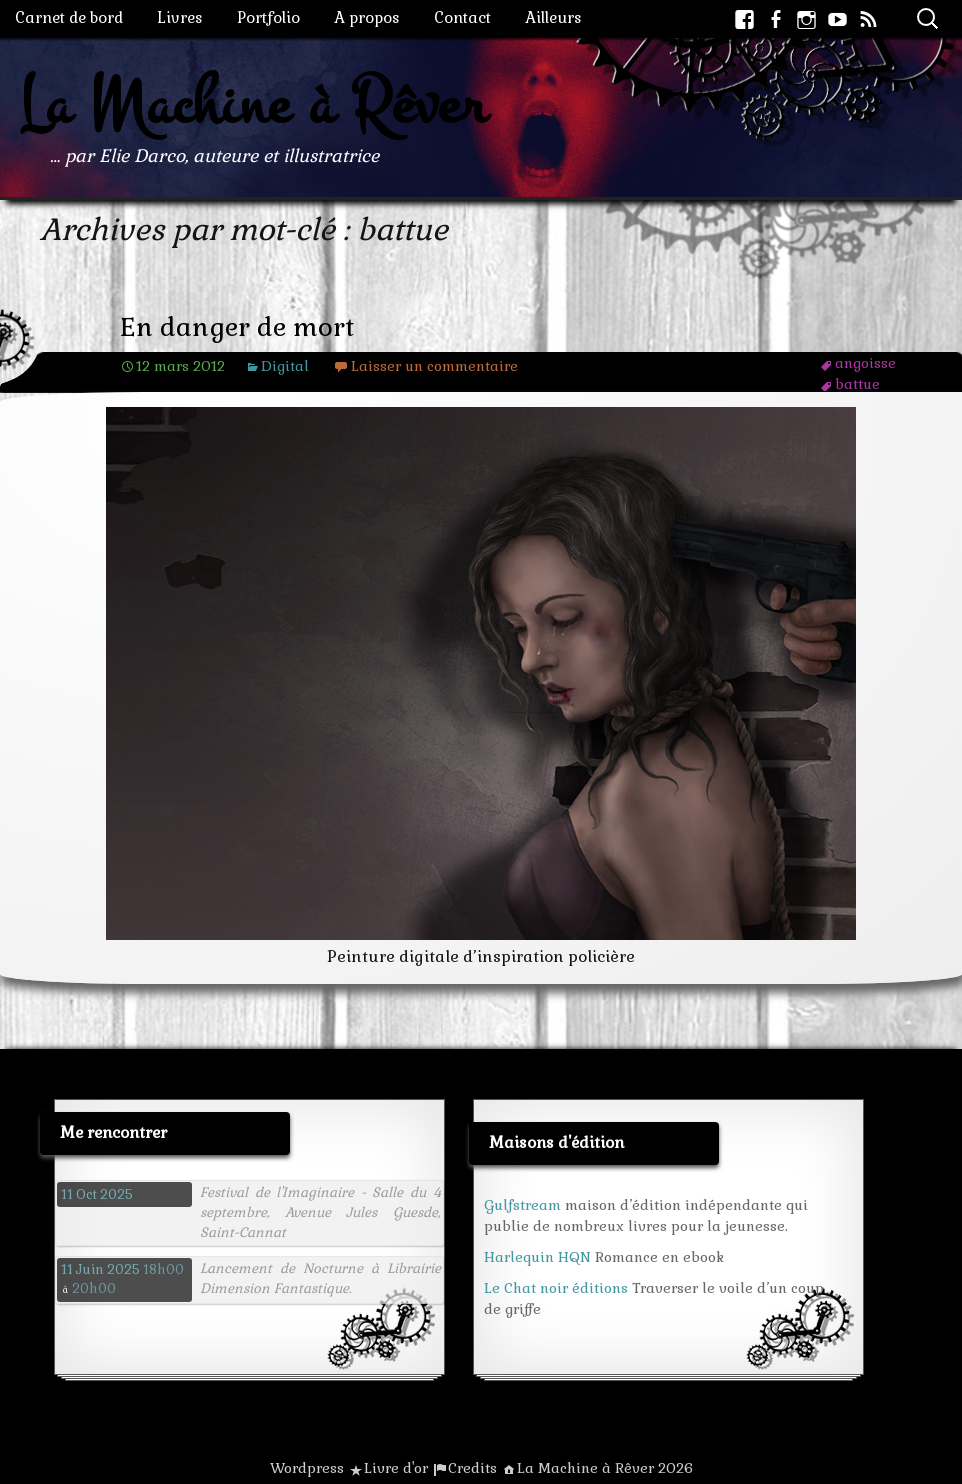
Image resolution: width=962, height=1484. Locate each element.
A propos (367, 17)
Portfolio (268, 17)
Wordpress (307, 1468)
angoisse (865, 363)
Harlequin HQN (537, 1257)
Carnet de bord (69, 17)
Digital (285, 366)
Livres (180, 17)
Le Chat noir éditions (556, 1288)
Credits (472, 1468)
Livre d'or (396, 1468)
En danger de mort (237, 327)
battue (857, 384)
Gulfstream (522, 1205)
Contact (462, 17)
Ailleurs (553, 17)
